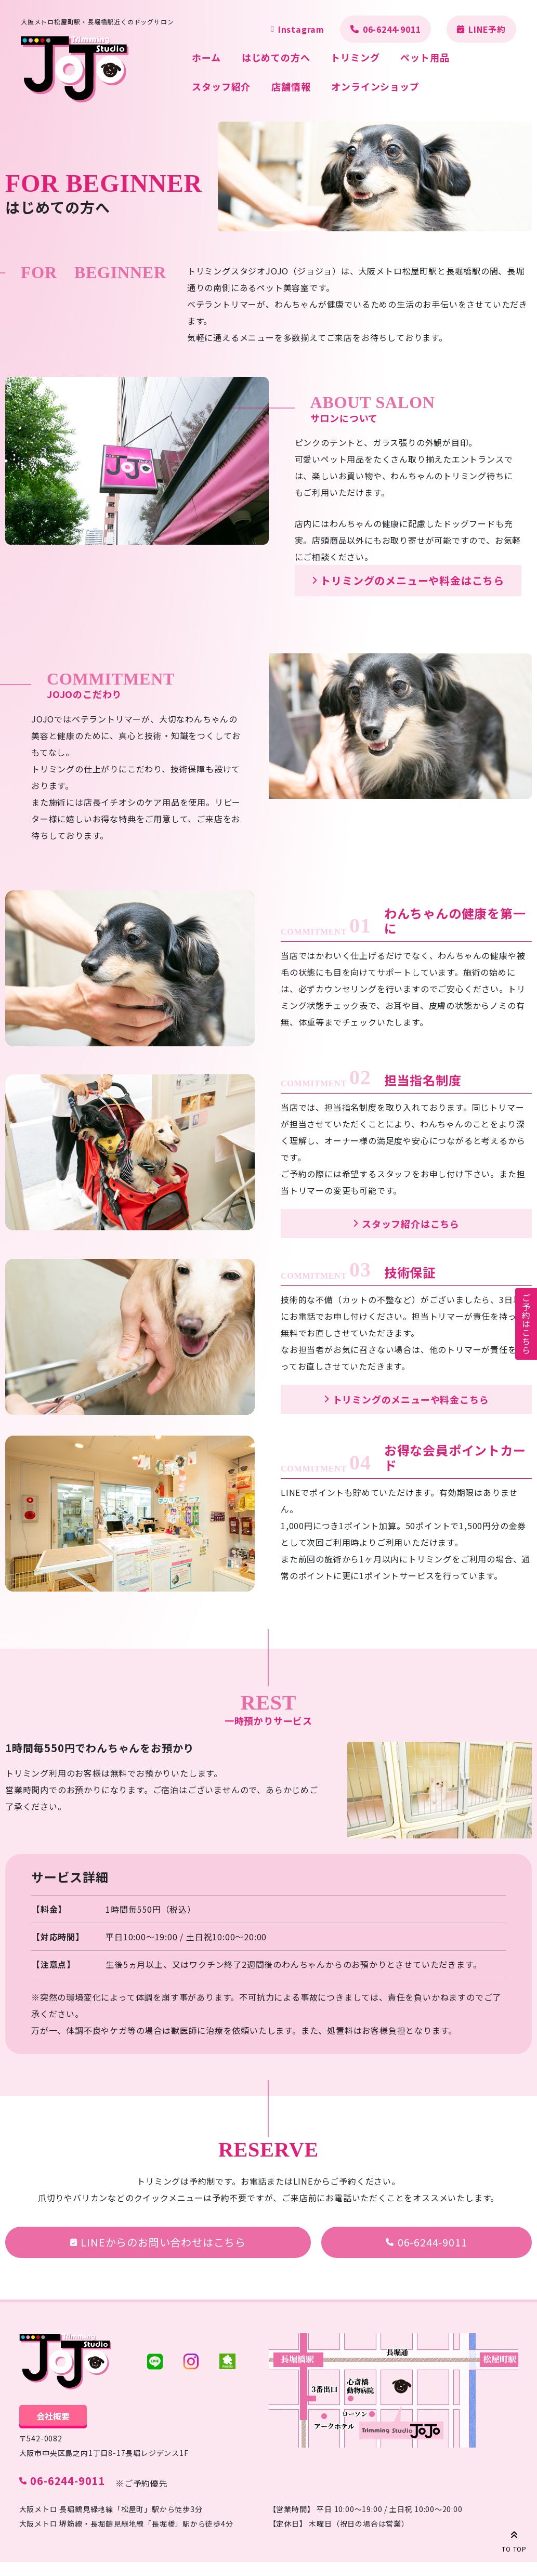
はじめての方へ (276, 57)
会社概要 (53, 2416)
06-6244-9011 (392, 29)
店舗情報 (290, 86)
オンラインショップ (375, 86)
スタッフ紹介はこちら (411, 1223)
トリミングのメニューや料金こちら (411, 1399)
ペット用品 (424, 57)
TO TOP (514, 2539)
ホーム (206, 57)
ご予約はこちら (526, 1324)
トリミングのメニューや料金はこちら (412, 580)
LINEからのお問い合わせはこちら (163, 2242)
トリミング (355, 57)
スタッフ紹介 (221, 86)
